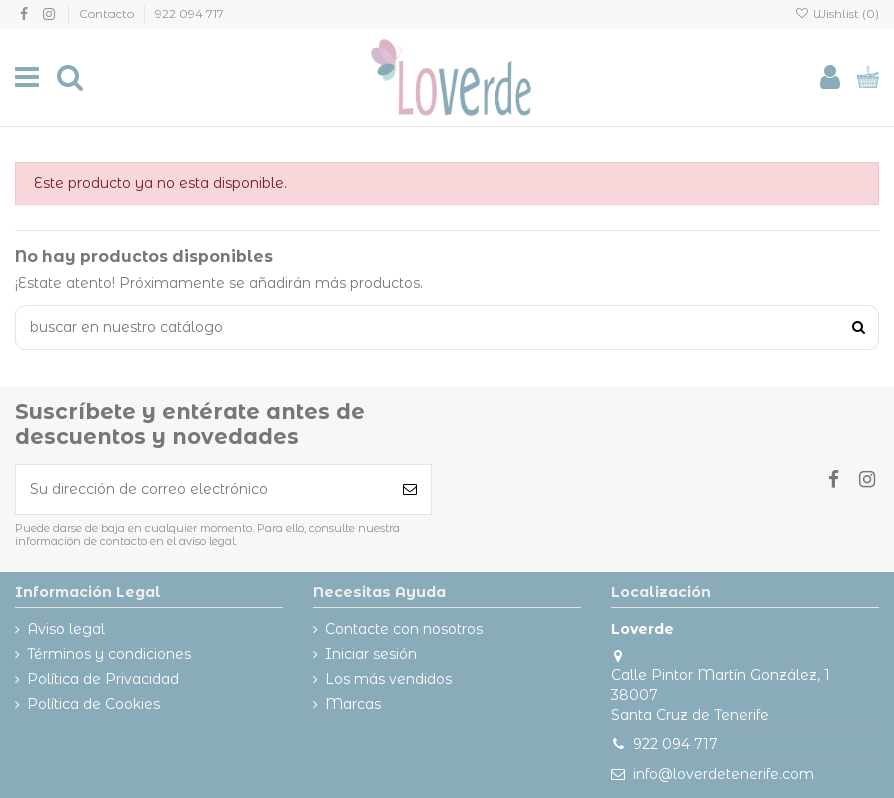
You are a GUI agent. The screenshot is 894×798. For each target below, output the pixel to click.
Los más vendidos (388, 679)
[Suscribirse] (410, 489)
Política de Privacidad (103, 679)
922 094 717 (189, 13)
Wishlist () (837, 13)
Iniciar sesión (371, 654)
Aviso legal (66, 629)
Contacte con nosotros (404, 629)
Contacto (108, 13)
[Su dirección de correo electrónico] (202, 489)
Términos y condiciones (109, 654)
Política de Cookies (93, 704)
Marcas (353, 704)
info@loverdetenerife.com (723, 774)
